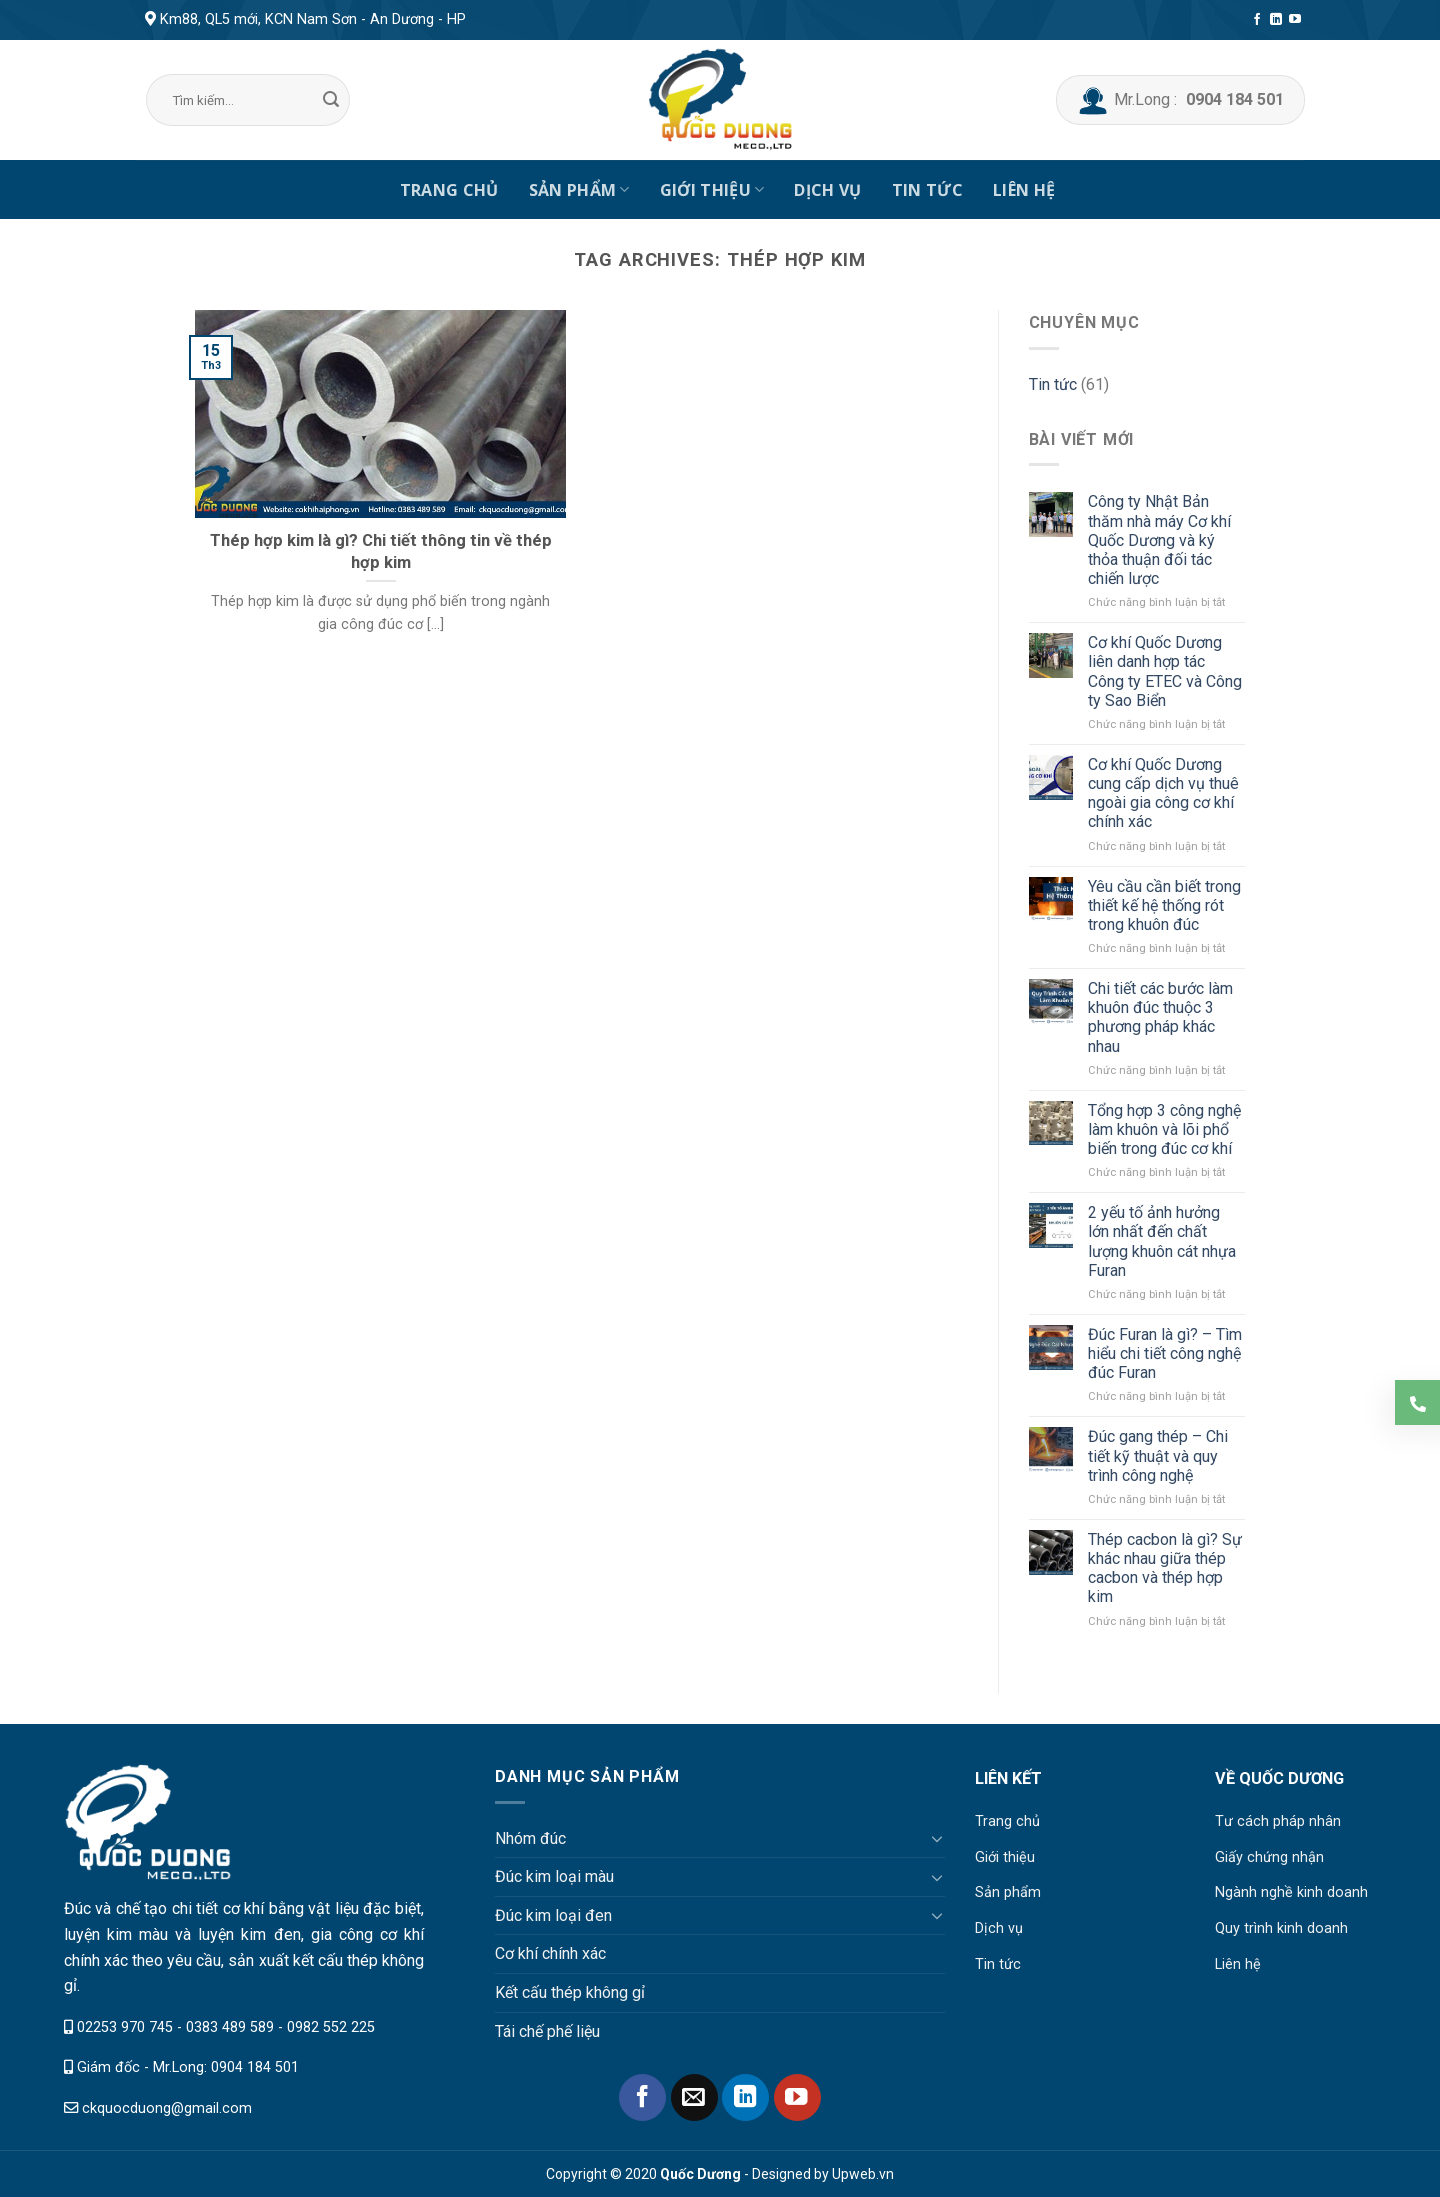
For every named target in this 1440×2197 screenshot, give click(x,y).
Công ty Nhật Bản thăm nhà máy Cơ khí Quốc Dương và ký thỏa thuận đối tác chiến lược (1159, 540)
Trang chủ (449, 190)
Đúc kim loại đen (553, 1915)
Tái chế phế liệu (547, 2031)
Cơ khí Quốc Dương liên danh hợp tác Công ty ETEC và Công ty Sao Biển (1165, 671)
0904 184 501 (255, 2067)
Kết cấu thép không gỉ (570, 1992)
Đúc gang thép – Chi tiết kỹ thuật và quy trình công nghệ (1158, 1455)
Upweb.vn (863, 2174)
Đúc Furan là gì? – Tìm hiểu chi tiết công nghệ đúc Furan (1165, 1353)
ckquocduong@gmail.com (167, 2108)
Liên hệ (1024, 190)
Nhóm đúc (530, 1838)
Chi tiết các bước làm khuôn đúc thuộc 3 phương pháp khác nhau (1160, 1017)
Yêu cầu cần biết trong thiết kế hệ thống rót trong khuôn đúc (1164, 905)
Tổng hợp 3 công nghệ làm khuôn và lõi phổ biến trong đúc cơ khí (1164, 1129)
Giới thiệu (712, 190)
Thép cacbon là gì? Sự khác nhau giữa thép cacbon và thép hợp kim (1165, 1568)
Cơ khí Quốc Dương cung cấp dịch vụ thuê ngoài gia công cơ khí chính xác (1163, 793)
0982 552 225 (331, 2027)
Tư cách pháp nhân (1278, 1821)
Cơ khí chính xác (550, 1953)
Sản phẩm (579, 190)
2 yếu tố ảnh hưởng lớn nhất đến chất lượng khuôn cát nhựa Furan (1162, 1241)
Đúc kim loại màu (554, 1876)
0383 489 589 (230, 2027)
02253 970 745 (125, 2027)
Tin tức (927, 190)
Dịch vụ (827, 190)
